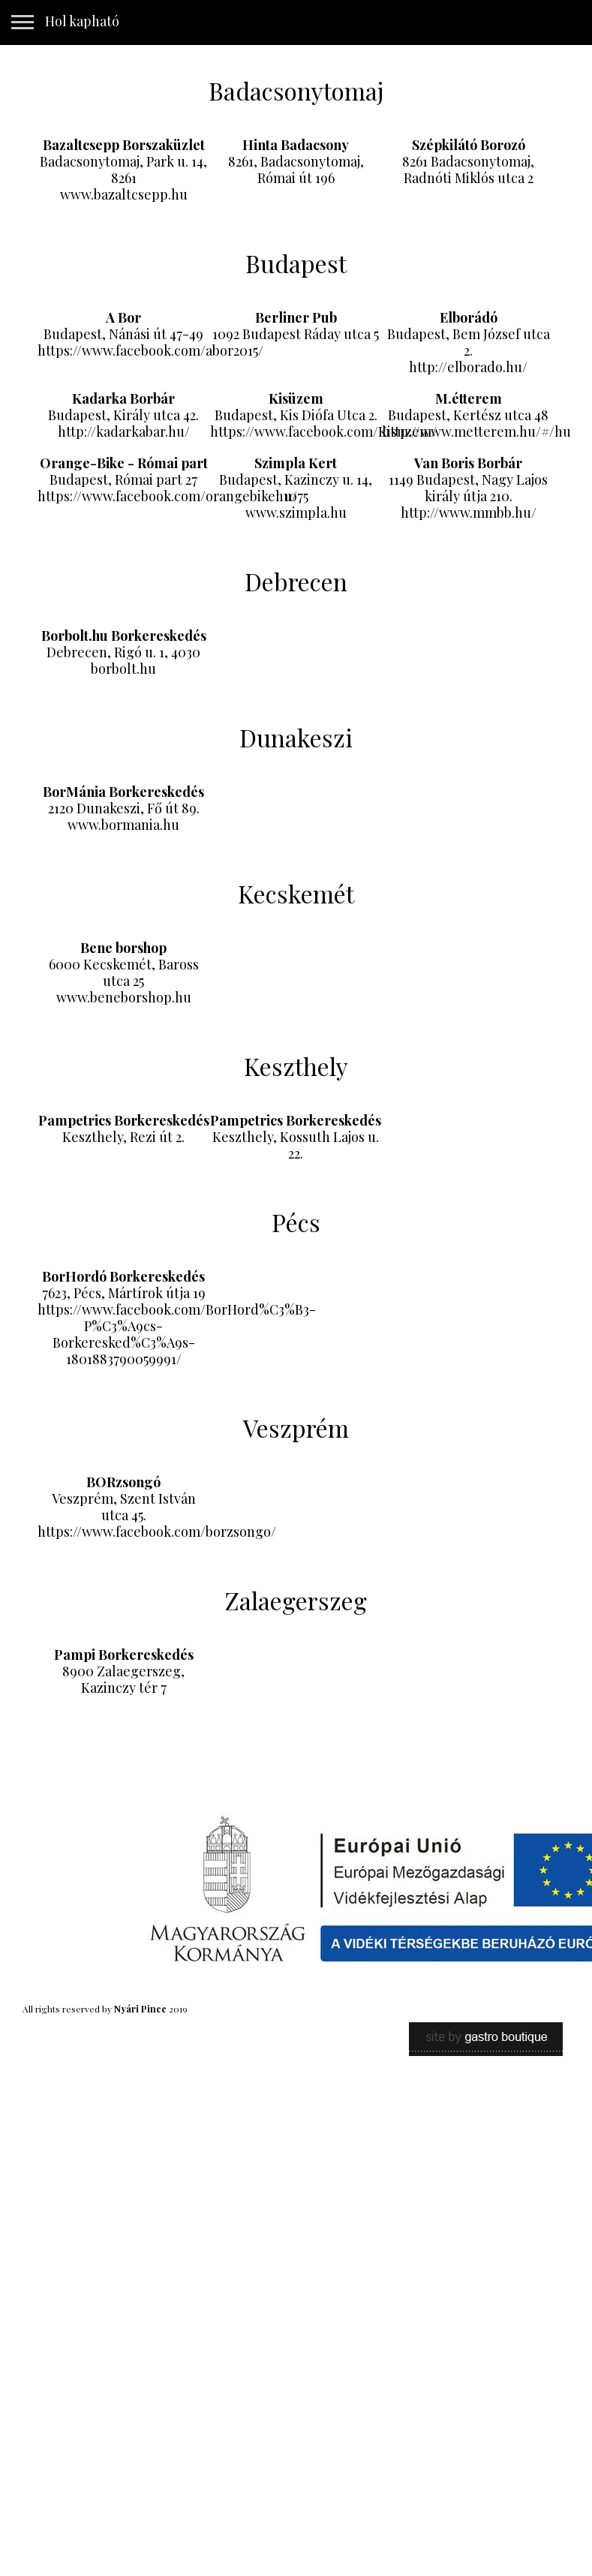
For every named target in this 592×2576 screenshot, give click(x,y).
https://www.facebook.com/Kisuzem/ (323, 431)
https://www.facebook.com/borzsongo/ (157, 1531)
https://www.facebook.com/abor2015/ (150, 350)
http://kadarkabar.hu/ (124, 431)
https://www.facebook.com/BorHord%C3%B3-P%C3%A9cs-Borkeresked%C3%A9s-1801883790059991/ (177, 1334)
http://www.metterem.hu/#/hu (476, 431)
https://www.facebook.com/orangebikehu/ (167, 496)
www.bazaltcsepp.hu (124, 194)
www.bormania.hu (123, 825)
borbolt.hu (123, 669)
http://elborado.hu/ (468, 367)
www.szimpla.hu (296, 512)
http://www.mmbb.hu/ (468, 512)
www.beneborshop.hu (123, 997)
